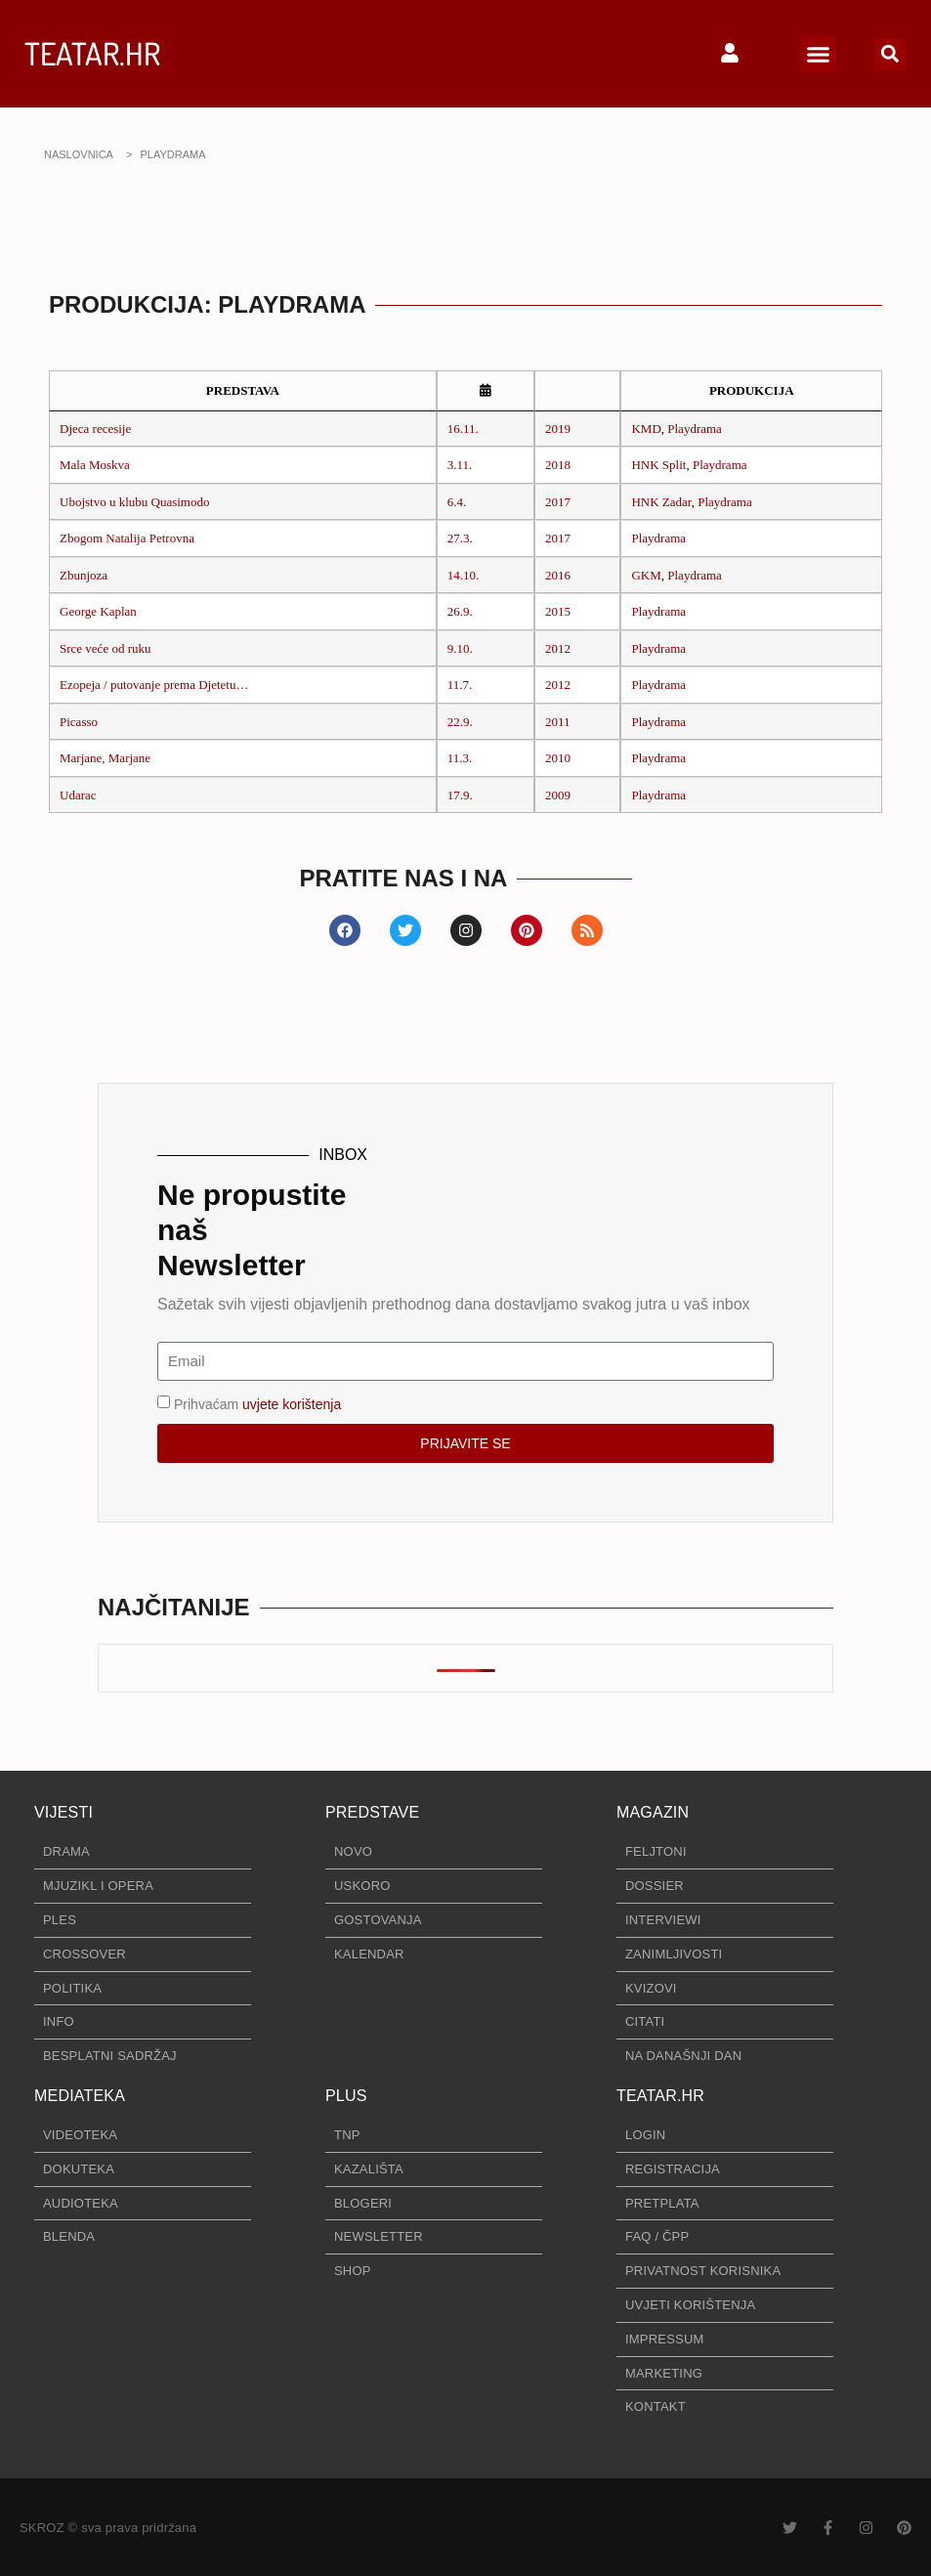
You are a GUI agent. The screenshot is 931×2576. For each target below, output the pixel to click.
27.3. (460, 538)
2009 (558, 795)
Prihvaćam (257, 1403)
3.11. (460, 464)
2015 (558, 611)
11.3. (460, 758)
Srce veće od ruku (105, 648)
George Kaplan (98, 611)
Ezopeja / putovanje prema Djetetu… (154, 684)
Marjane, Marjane (105, 758)
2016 (558, 575)
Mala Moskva (95, 464)
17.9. (460, 795)
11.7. (460, 684)
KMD (645, 428)
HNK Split (658, 464)
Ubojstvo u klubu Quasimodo (134, 501)
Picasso (79, 721)
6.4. (457, 501)
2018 (558, 464)
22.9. (460, 721)
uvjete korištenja (291, 1403)
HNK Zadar (661, 501)
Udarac (78, 795)
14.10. (463, 575)
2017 (558, 501)
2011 (558, 721)
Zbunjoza (83, 575)
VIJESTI (63, 1812)
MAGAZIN (652, 1812)
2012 (558, 648)
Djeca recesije (95, 428)
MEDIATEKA (79, 2095)
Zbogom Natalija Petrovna (127, 538)
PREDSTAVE (372, 1812)
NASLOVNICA (78, 154)
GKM (645, 575)
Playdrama (694, 428)
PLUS (346, 2095)
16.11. (463, 428)
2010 (558, 758)
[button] (818, 53)
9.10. (460, 648)
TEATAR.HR (92, 53)
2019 (558, 428)
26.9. (460, 611)
